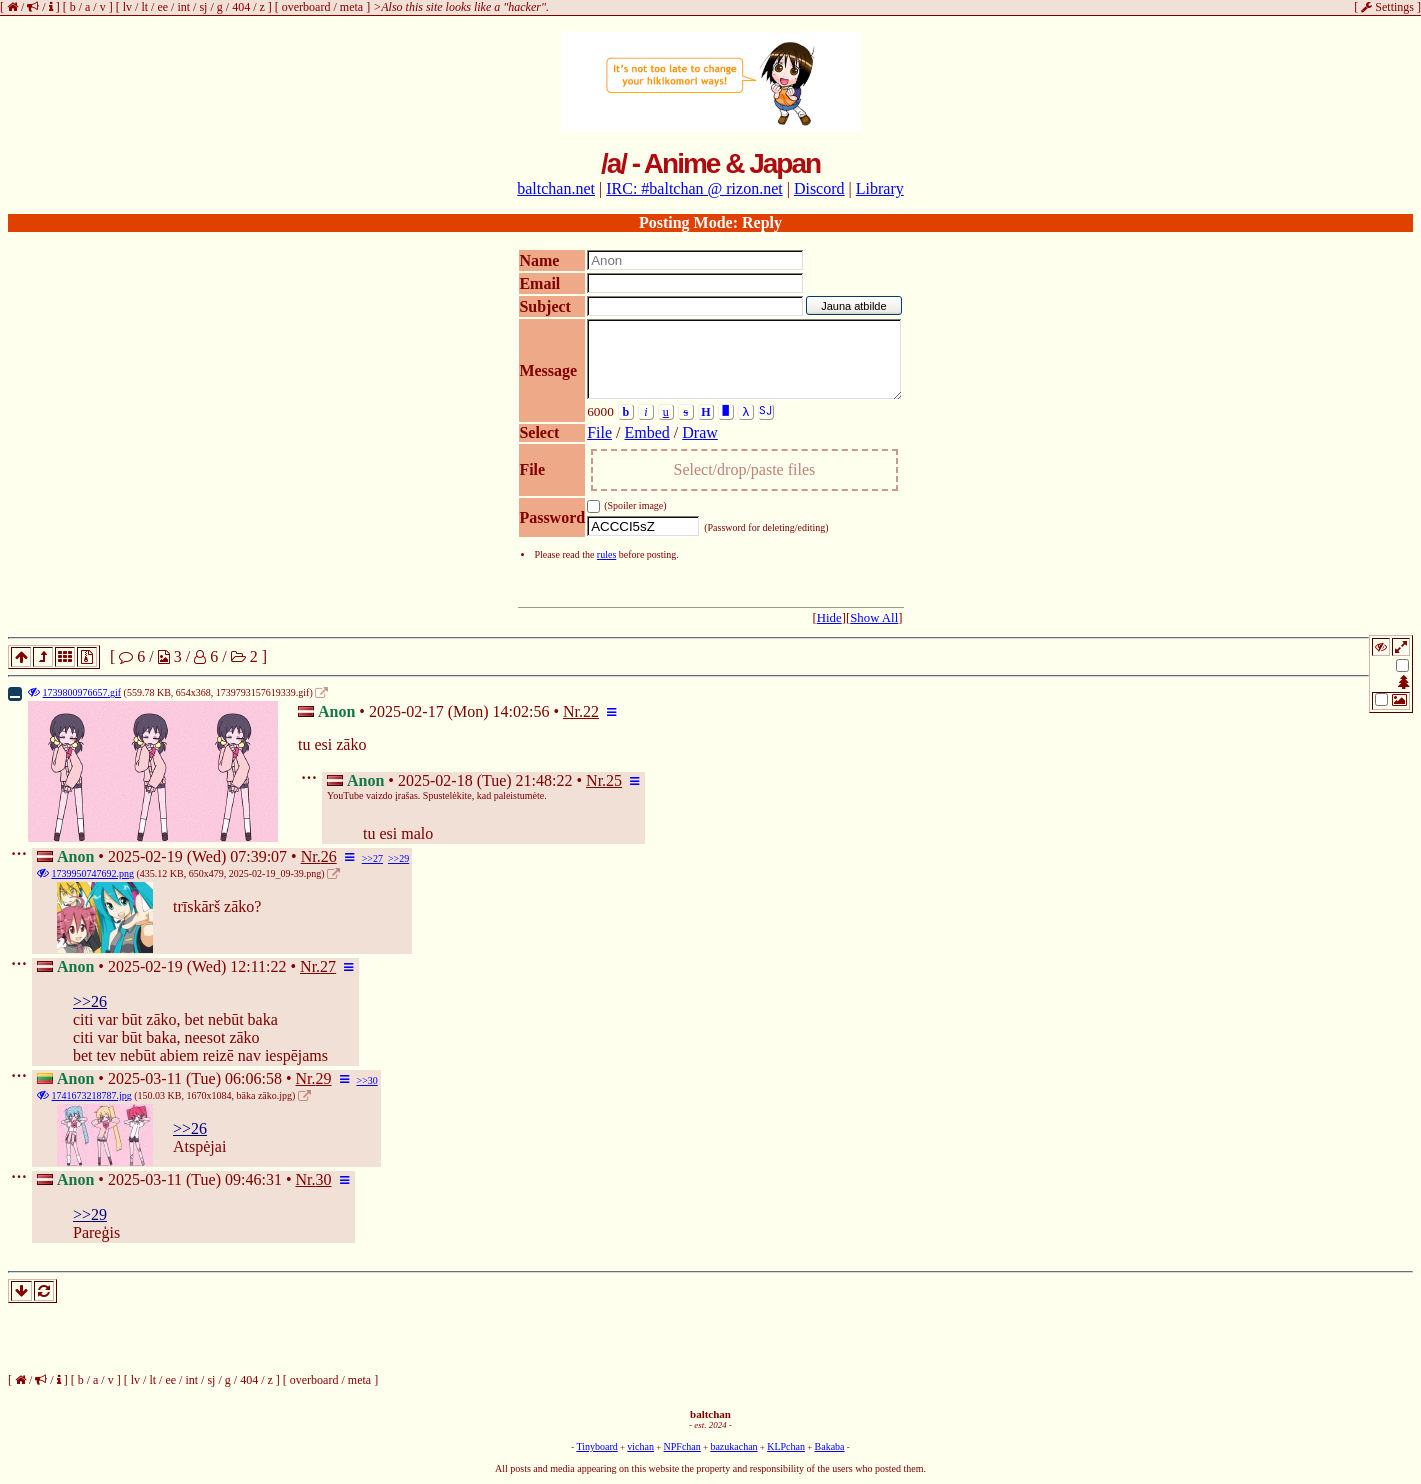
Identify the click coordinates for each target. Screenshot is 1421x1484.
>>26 (90, 1001)
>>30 (367, 1080)
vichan (640, 1446)
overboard (306, 7)
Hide (829, 618)
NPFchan (682, 1446)
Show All (874, 618)
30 (324, 1179)
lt (144, 7)
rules (606, 554)
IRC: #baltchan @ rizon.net (694, 188)
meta (351, 7)
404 (241, 7)
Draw (700, 432)
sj (203, 7)
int (183, 7)
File (599, 432)
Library (880, 188)
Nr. (573, 711)
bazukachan (733, 1446)
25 (614, 780)
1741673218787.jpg (92, 1095)
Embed (647, 432)
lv (127, 7)
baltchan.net (556, 188)
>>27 (372, 858)
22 (591, 711)
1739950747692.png (93, 873)
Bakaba (830, 1446)
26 (329, 856)
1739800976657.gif (82, 692)
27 (328, 966)
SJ (765, 410)
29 (324, 1078)
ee (162, 7)
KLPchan (786, 1446)
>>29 (398, 858)
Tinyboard (596, 1446)
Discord (819, 188)
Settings (1387, 7)
